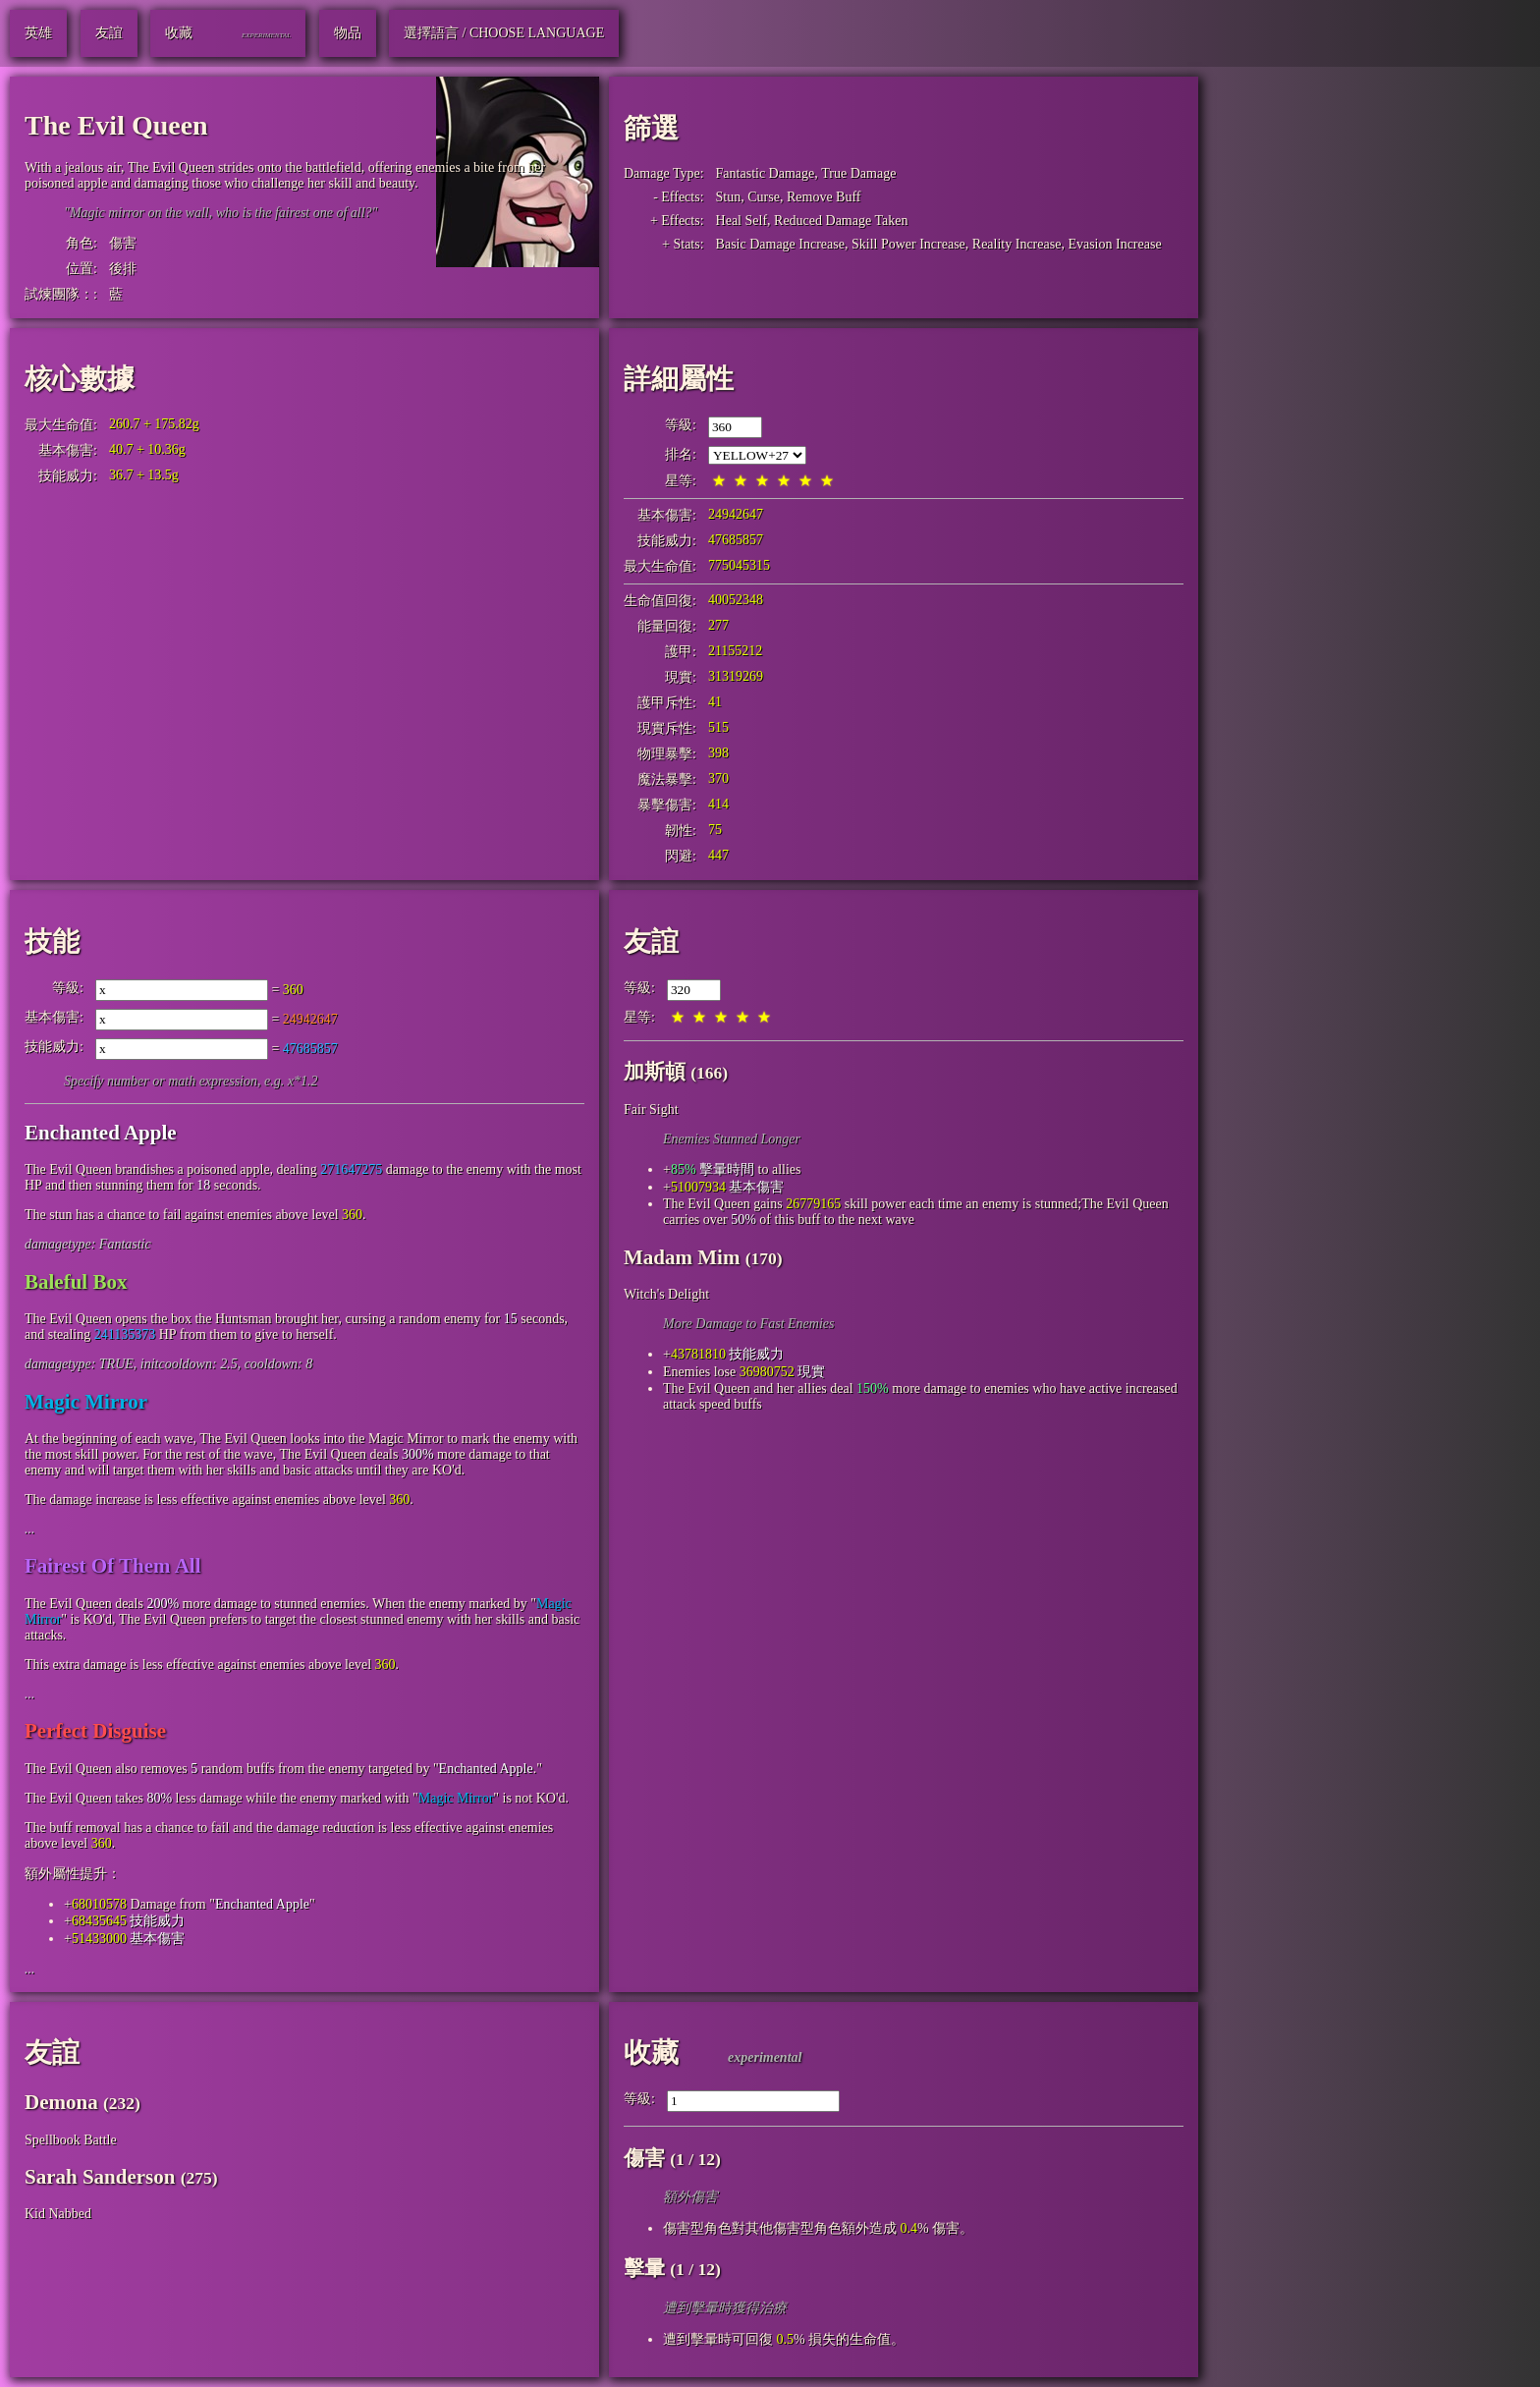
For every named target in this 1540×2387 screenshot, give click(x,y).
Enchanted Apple (101, 1132)
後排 (123, 268)
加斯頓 (655, 1071)
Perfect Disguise (95, 1731)
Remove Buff (824, 197)
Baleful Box (76, 1282)
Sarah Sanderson (100, 2177)
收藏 (651, 2052)
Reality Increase (1017, 244)
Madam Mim (682, 1257)
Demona (61, 2102)
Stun (729, 197)
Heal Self (741, 220)
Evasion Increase (1114, 244)
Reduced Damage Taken (841, 220)
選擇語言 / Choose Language (504, 33)
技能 (52, 941)
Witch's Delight (666, 1294)
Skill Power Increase (908, 244)
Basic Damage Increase (780, 244)
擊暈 (644, 2268)
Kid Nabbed (58, 2213)
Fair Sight (651, 1109)
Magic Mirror (86, 1402)
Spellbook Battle (71, 2140)
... (30, 1529)
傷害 (123, 243)
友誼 (651, 941)
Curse (763, 197)
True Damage (858, 173)
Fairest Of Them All (112, 1566)
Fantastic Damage (765, 173)
